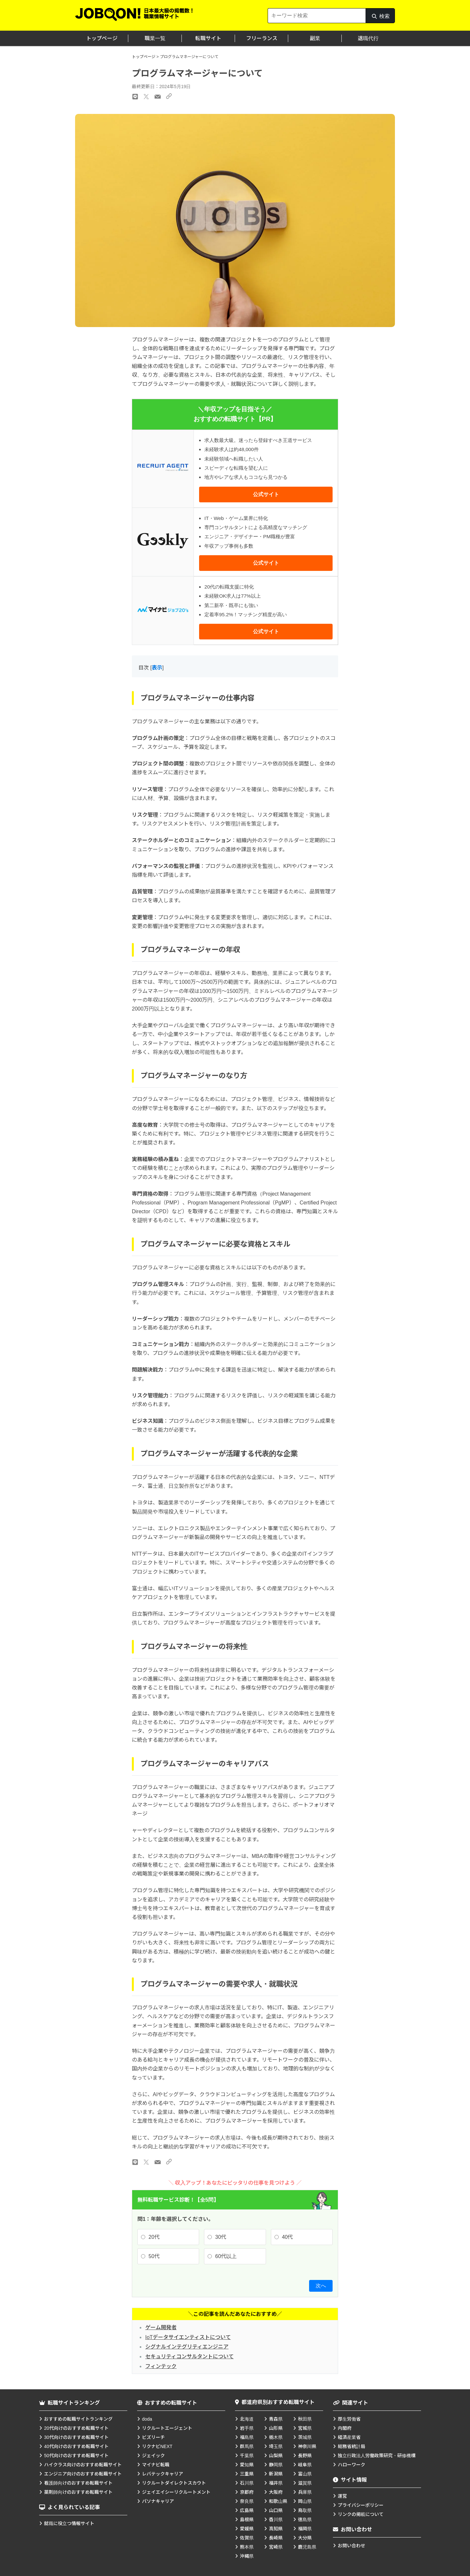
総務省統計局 (351, 2446)
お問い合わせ (351, 2545)
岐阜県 (305, 2464)
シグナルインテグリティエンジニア (186, 2346)
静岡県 (276, 2464)
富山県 (305, 2473)
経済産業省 (349, 2437)
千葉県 (247, 2455)
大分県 (305, 2537)
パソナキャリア (158, 2501)
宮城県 (305, 2428)
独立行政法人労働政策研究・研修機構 (376, 2455)
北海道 (247, 2419)
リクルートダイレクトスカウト (174, 2483)
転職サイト (208, 38)
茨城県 (305, 2437)
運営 (342, 2496)
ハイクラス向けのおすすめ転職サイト (83, 2464)
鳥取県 (305, 2510)
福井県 (276, 2483)
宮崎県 (276, 2547)
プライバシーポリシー (361, 2505)
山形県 (276, 2428)
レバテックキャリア (162, 2473)
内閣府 (345, 2428)
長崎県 (276, 2537)
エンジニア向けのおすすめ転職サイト (83, 2473)
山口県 (276, 2510)
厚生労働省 (349, 2419)
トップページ (102, 38)
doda (147, 2419)
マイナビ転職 (155, 2464)
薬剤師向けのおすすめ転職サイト (78, 2492)
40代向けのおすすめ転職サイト (76, 2446)
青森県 (276, 2419)
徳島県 (305, 2519)
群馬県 (247, 2446)
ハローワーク (351, 2464)
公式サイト (266, 494)
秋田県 (305, 2419)
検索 (380, 18)
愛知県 (247, 2464)
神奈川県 (307, 2446)
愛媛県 (247, 2528)
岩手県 (247, 2428)
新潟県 (276, 2473)
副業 (315, 38)
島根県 (247, 2519)
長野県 (305, 2455)
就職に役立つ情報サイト (69, 2523)
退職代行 (368, 38)
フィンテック (161, 2366)
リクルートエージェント (167, 2428)
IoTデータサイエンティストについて (188, 2337)
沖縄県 (247, 2556)
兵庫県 (305, 2492)
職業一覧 (155, 38)
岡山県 (305, 2501)
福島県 (247, 2437)
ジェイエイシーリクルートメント (176, 2492)
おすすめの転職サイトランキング (78, 2419)
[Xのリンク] (146, 2162)
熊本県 (247, 2547)
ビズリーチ (153, 2437)
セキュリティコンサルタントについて (189, 2356)
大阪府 (276, 2492)
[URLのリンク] (169, 2161)
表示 (157, 667)
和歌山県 (278, 2501)
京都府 (247, 2492)
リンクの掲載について (361, 2514)
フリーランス (261, 38)
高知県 (276, 2528)
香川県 (276, 2519)
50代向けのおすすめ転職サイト (76, 2455)
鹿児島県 (307, 2547)
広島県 (247, 2510)
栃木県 (276, 2437)
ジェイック (153, 2455)
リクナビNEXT (157, 2446)
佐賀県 (247, 2537)
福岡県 (305, 2528)
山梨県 (276, 2455)
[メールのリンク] (157, 2162)
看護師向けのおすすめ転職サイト (78, 2483)
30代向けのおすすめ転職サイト (76, 2437)
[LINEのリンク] (135, 2162)
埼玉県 (276, 2446)
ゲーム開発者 (161, 2327)
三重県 (247, 2473)
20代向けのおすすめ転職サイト (76, 2428)
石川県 (247, 2483)
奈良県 (247, 2501)
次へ (321, 2286)
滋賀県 (305, 2483)
